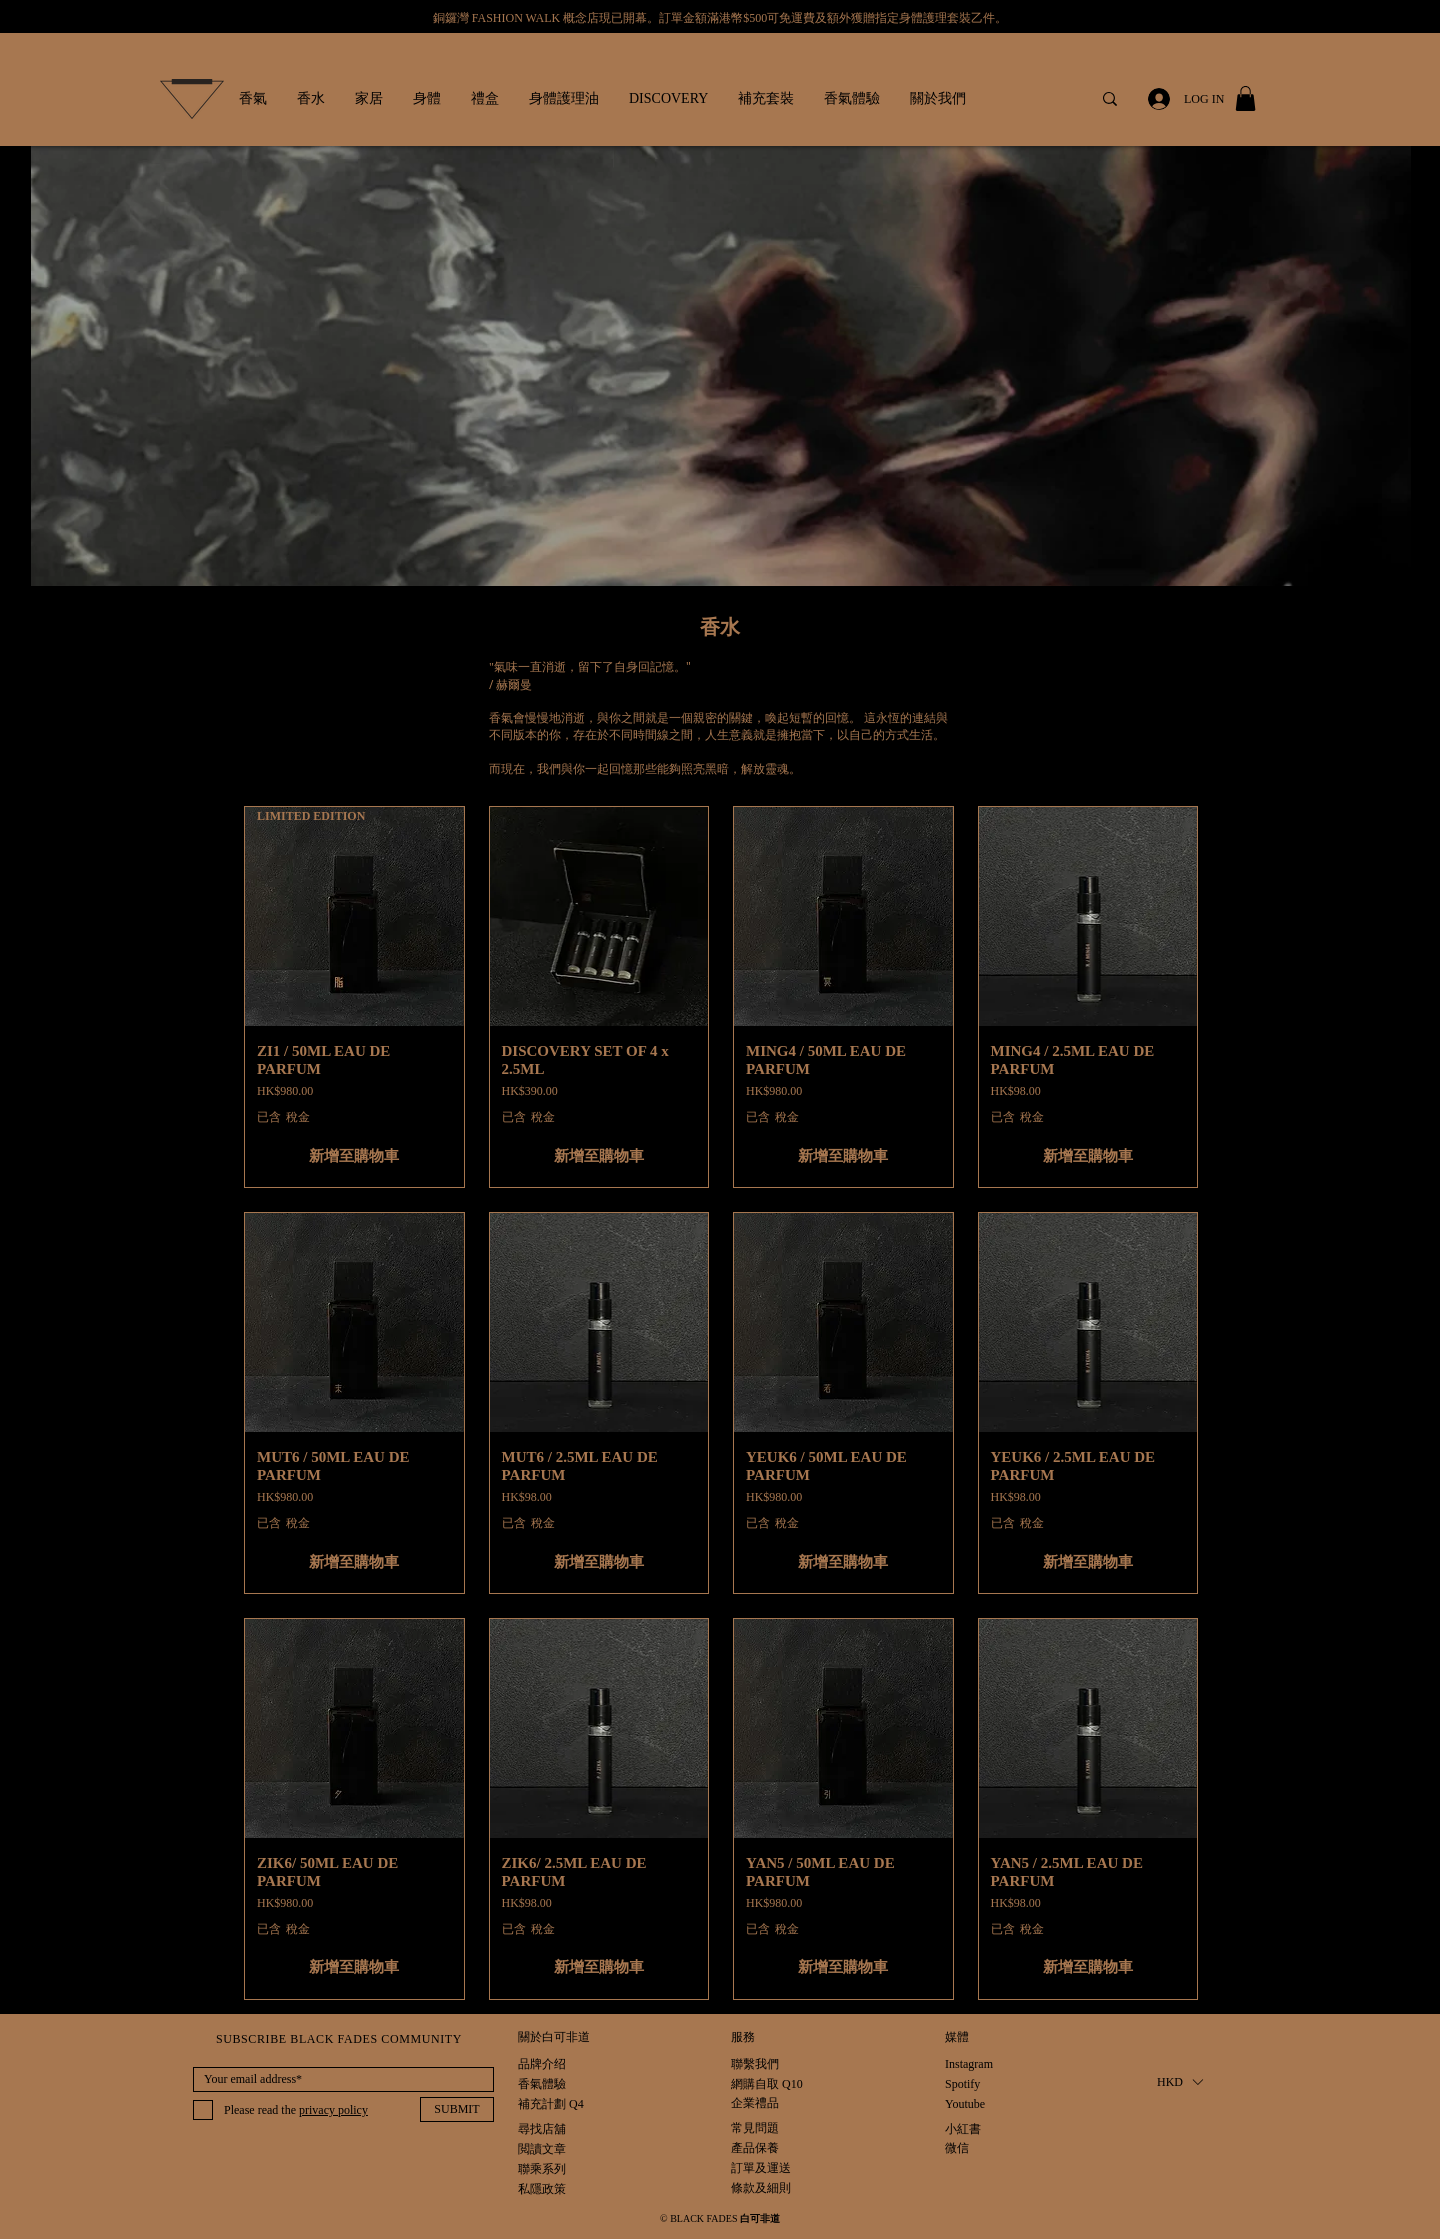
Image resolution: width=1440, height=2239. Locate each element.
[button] (253, 99)
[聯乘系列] (542, 2169)
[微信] (966, 2148)
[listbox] (1179, 2082)
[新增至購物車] (354, 1156)
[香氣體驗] (542, 2084)
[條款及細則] (761, 2188)
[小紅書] (966, 2129)
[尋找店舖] (542, 2129)
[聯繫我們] (755, 2064)
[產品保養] (761, 2148)
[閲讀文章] (542, 2149)
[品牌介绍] (542, 2064)
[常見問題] (761, 2128)
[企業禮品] (755, 2103)
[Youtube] (966, 2104)
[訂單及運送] (783, 2168)
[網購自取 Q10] (767, 2084)
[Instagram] (969, 2064)
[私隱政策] (543, 2189)
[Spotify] (966, 2084)
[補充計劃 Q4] (551, 2104)
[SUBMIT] (457, 2109)
